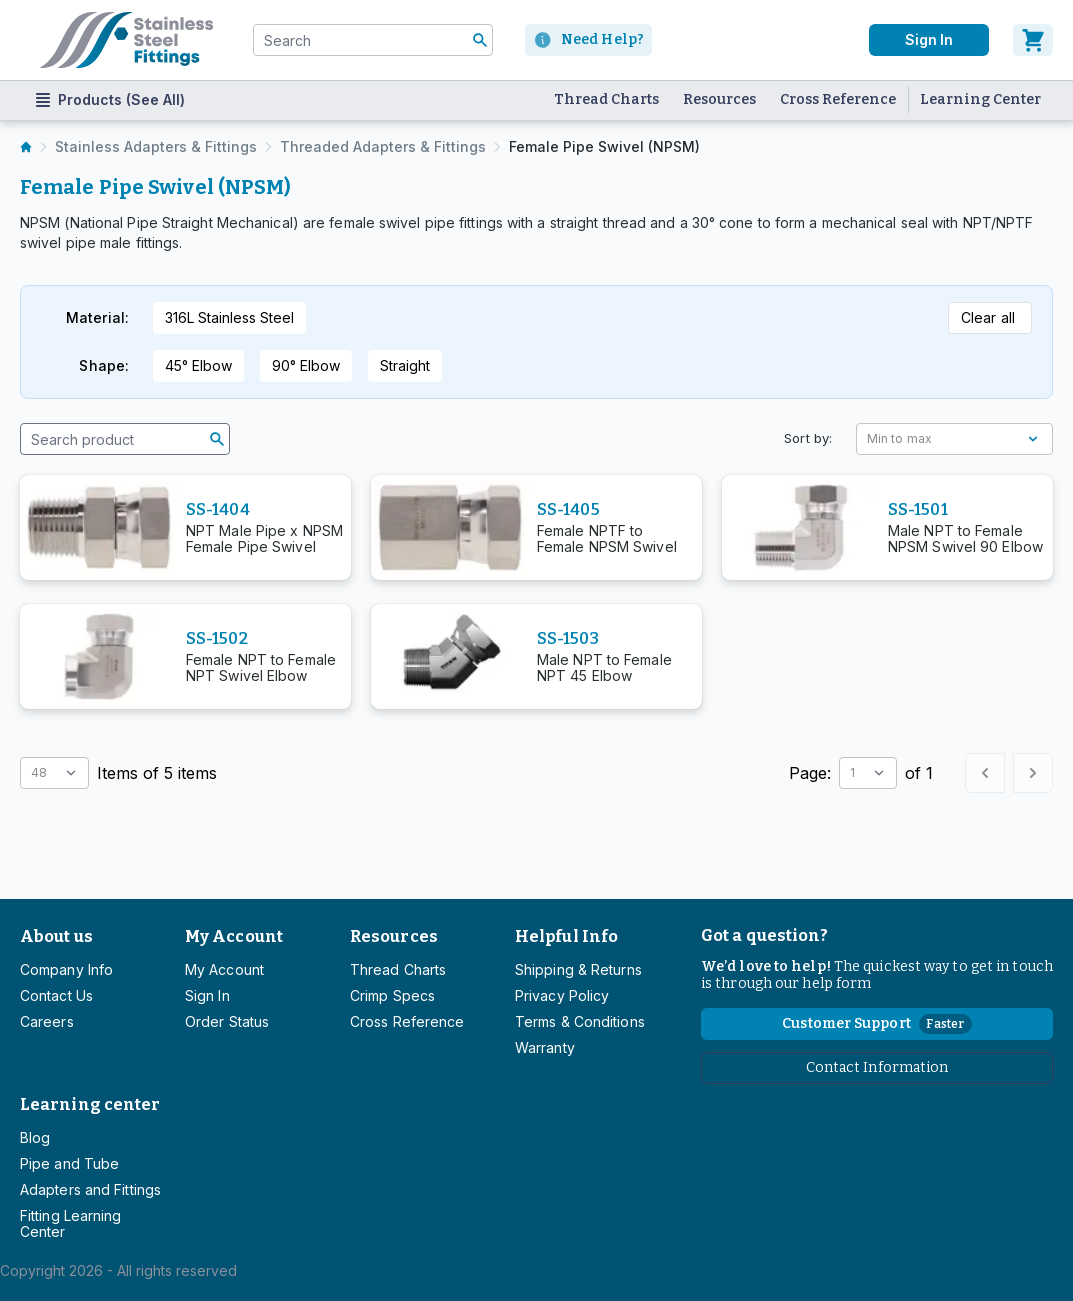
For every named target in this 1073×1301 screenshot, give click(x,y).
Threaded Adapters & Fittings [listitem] (383, 146)
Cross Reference (838, 99)
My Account (234, 936)
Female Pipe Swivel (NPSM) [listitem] (604, 146)
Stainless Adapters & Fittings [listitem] (156, 146)
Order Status (227, 1021)
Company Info (66, 969)
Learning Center (980, 99)
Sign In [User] (929, 39)
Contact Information (877, 1067)
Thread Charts (606, 99)
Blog (35, 1137)
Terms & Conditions (580, 1021)
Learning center (90, 1104)
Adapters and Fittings (90, 1189)
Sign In (207, 995)
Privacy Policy (562, 995)
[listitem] (26, 147)
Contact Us (56, 995)
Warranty (545, 1047)
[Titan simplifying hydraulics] (126, 40)
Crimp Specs (392, 995)
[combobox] (373, 40)
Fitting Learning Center (71, 1223)
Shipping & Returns (578, 969)
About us (56, 936)
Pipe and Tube (69, 1163)
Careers (47, 1021)
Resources (719, 99)
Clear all (988, 317)
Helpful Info (566, 936)
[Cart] (1033, 40)
